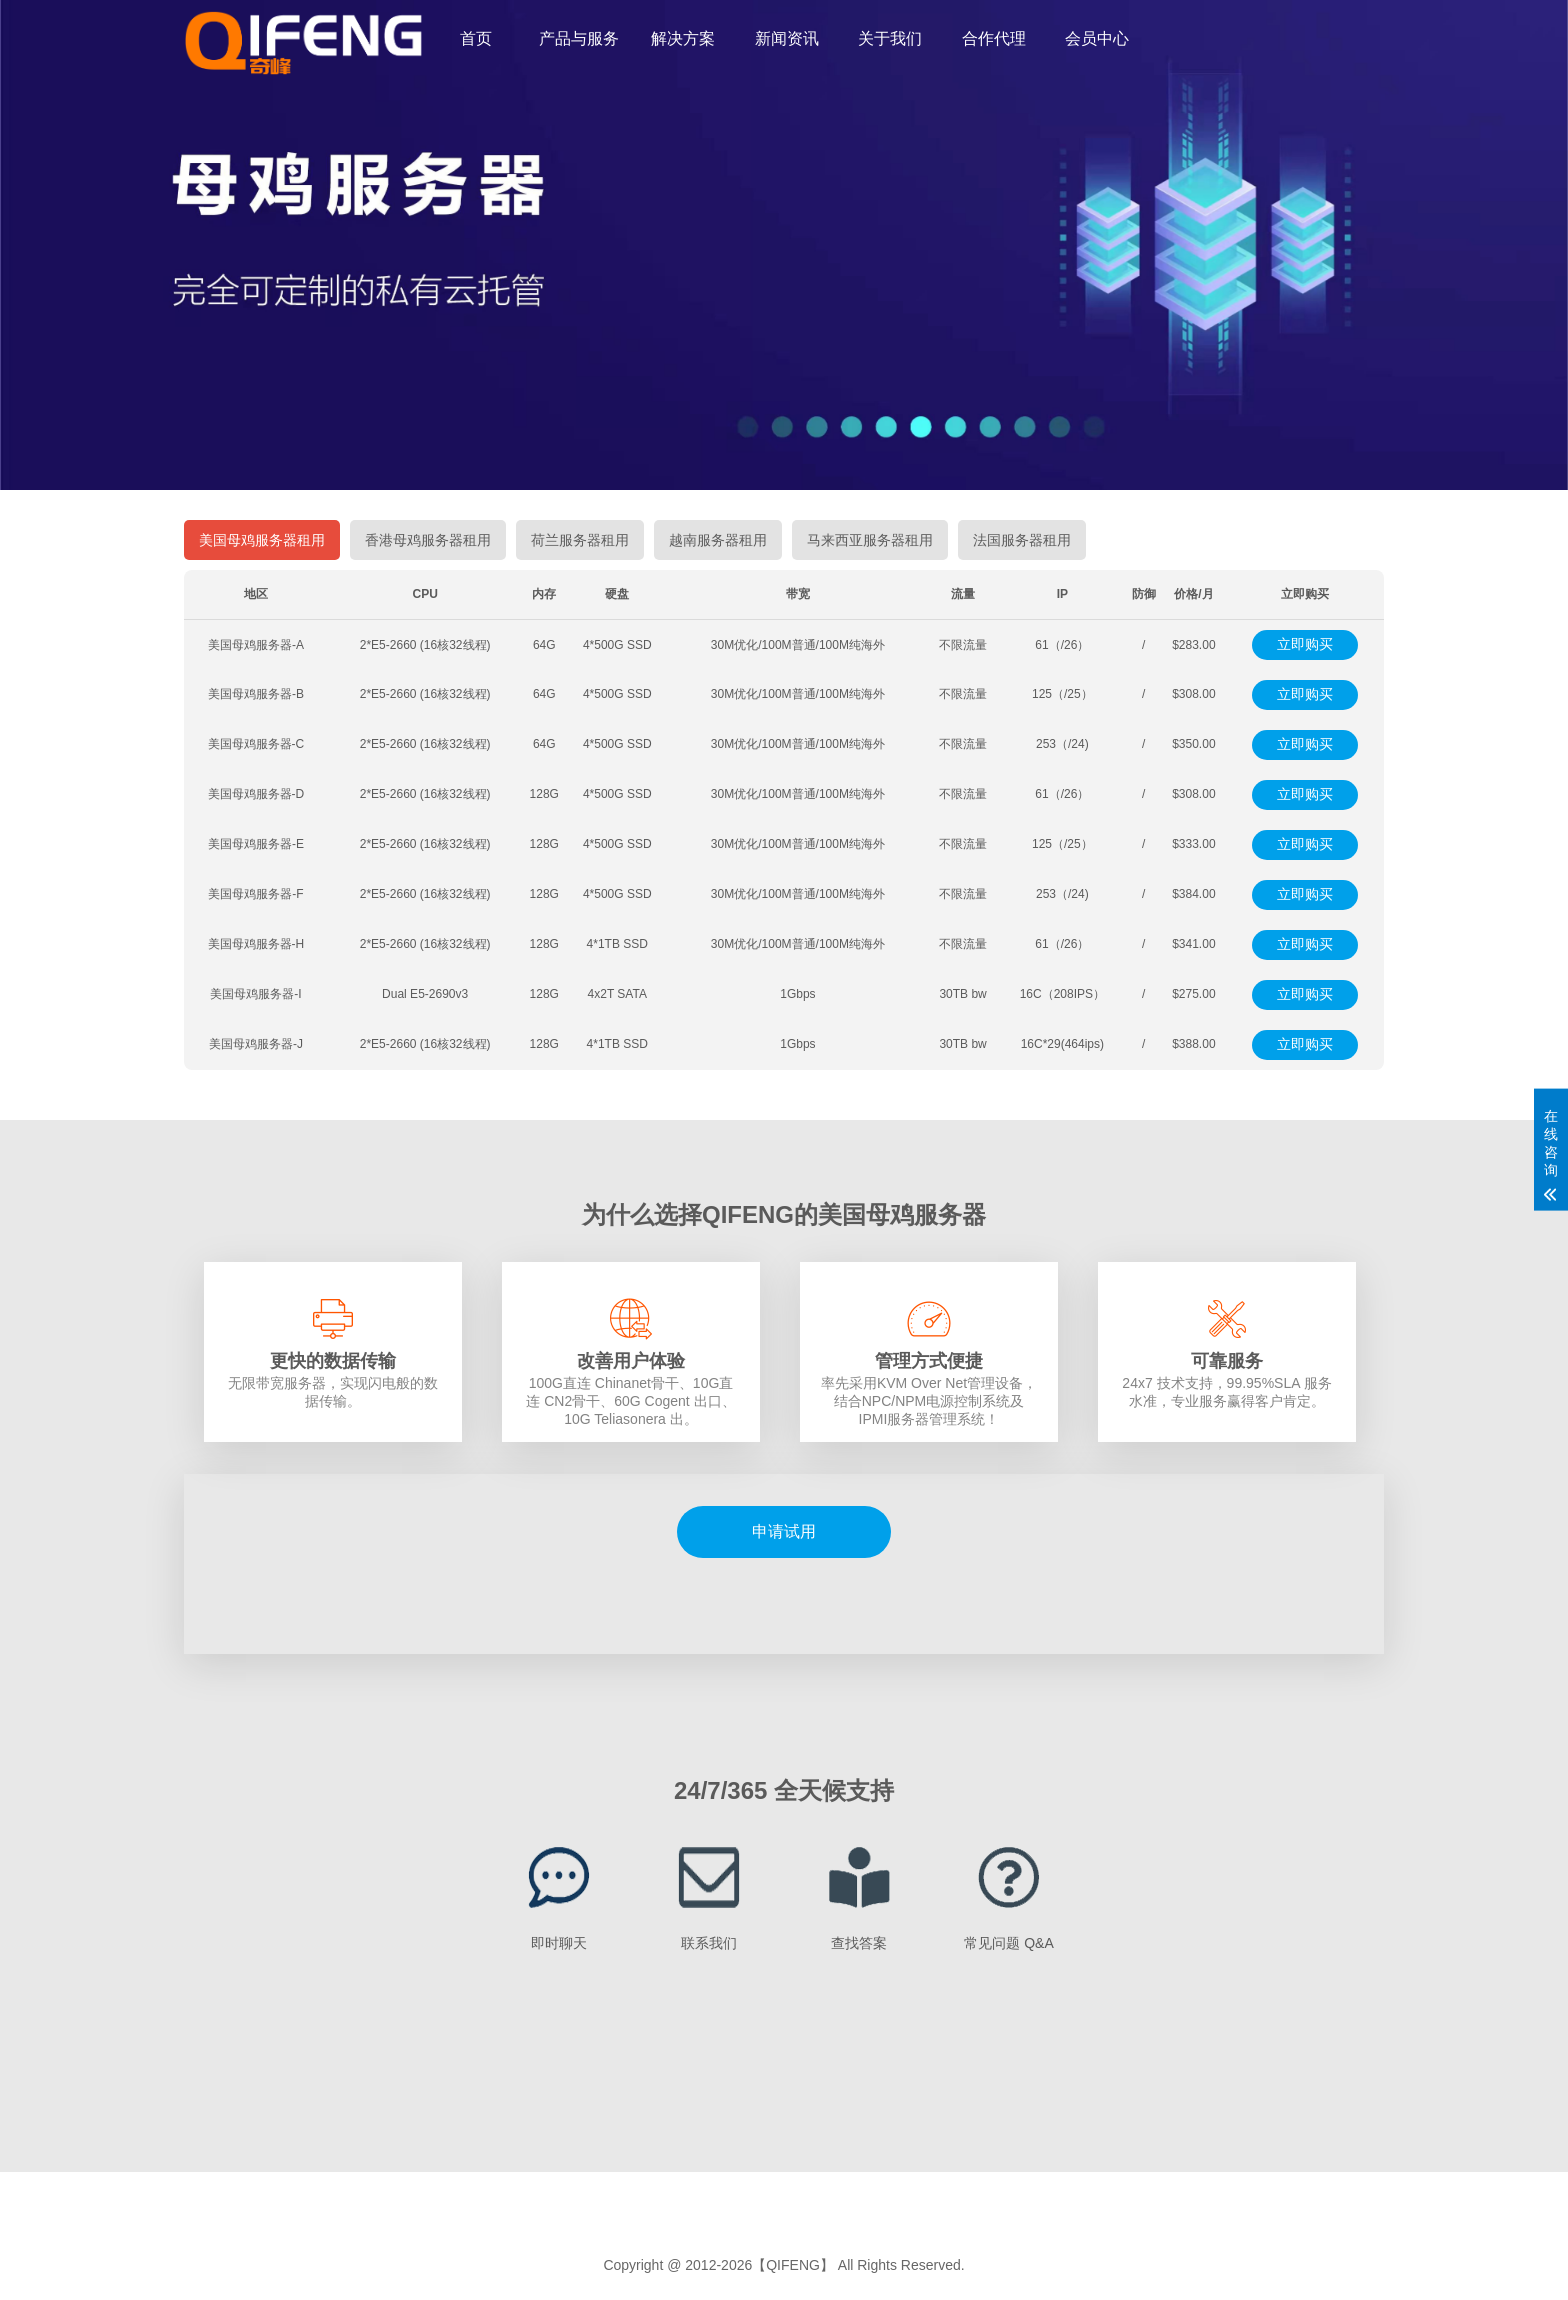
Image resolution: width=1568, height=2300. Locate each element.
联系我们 (709, 1943)
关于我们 (890, 38)
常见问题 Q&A (1008, 1943)
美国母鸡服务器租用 (262, 540)
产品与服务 (579, 38)
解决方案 (683, 38)
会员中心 (1097, 38)
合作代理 (994, 38)
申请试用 (784, 1531)
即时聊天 (559, 1943)
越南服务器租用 (718, 540)
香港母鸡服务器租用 (428, 540)
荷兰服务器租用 (580, 540)
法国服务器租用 (1022, 540)
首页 (476, 38)
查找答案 (859, 1943)
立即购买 (1305, 644)
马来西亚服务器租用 (870, 540)
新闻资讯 (787, 38)
